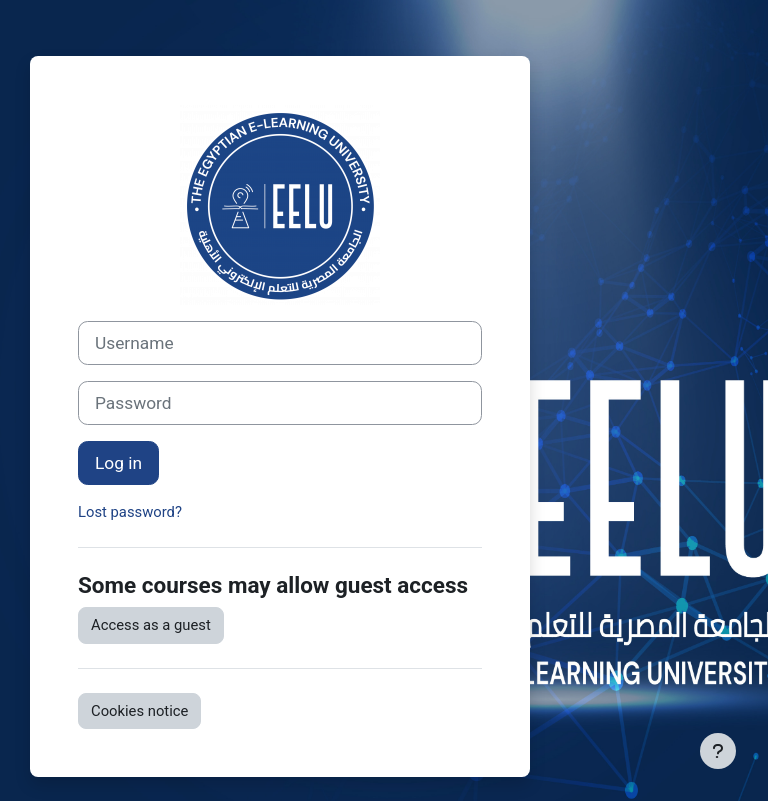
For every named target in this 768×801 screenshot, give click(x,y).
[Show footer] (718, 751)
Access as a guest (151, 625)
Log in (118, 463)
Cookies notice (139, 711)
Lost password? (130, 512)
